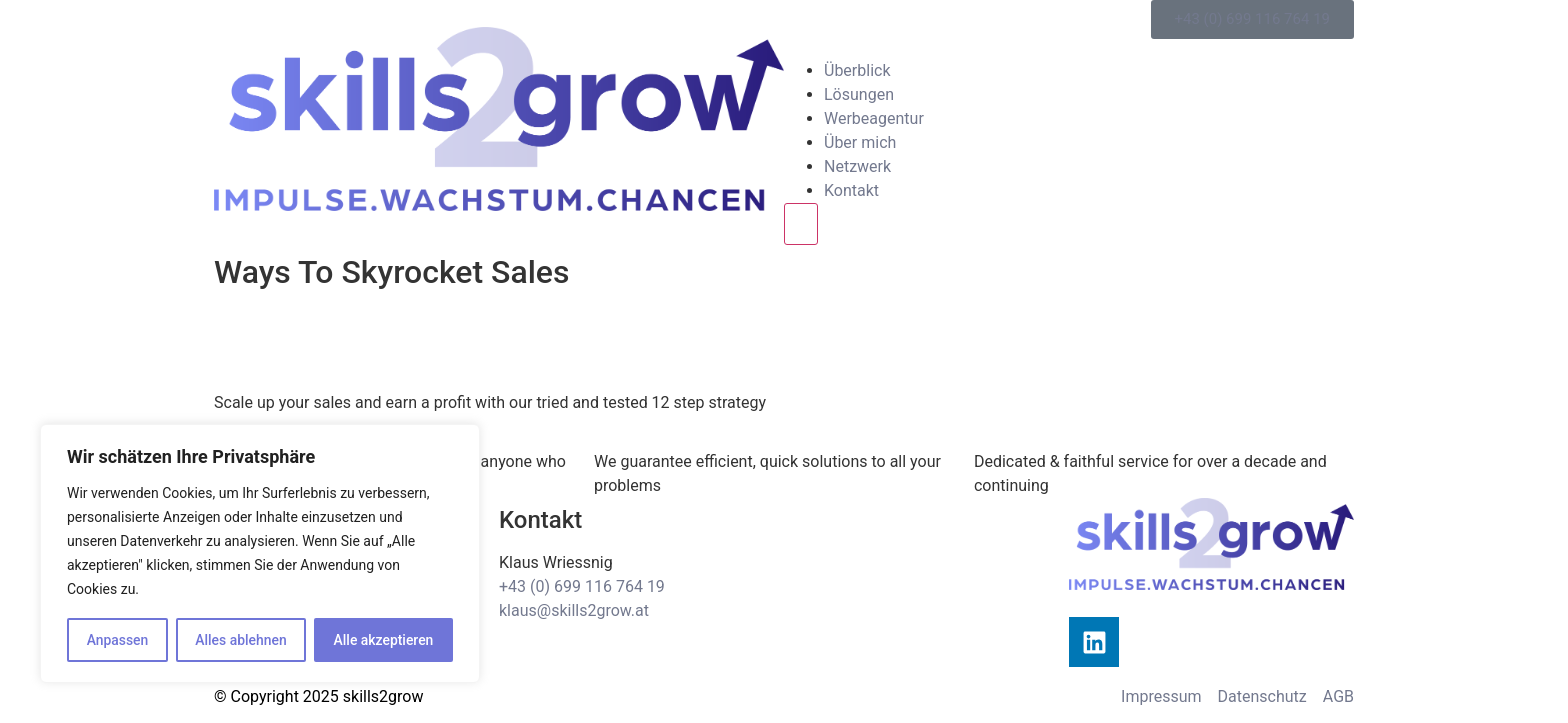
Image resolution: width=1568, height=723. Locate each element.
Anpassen (117, 640)
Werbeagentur (874, 118)
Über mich (860, 142)
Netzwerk (857, 166)
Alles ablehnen (241, 640)
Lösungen (859, 94)
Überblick (857, 70)
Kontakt (851, 190)
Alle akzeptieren (383, 640)
